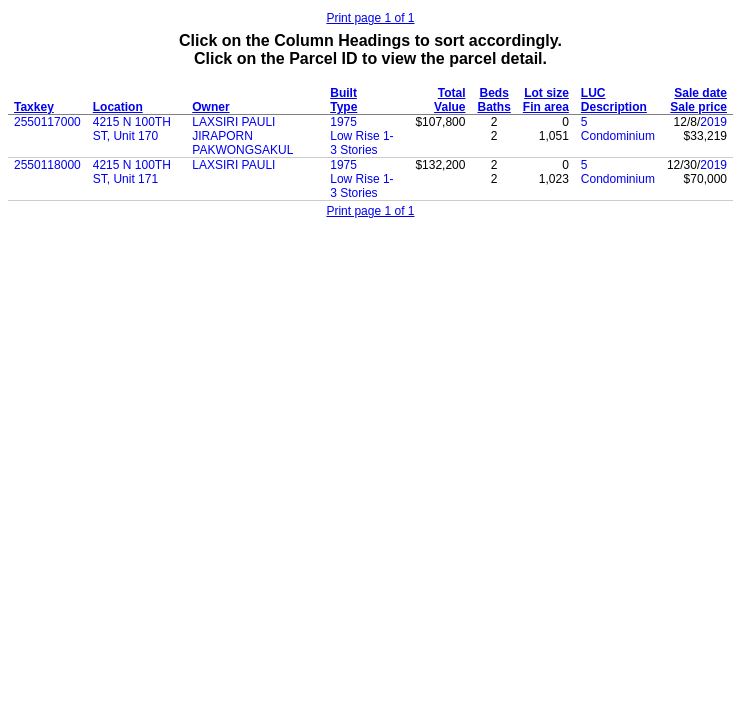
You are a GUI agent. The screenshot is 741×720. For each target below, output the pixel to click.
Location (118, 107)
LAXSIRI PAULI (233, 122)
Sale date (700, 93)
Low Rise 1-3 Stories (361, 143)
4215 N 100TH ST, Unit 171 (132, 172)
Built (343, 93)
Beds (493, 93)
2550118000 (47, 165)
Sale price (698, 107)
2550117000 (47, 122)
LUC (593, 93)
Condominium (618, 136)
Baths (493, 107)
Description (614, 107)
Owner (210, 107)
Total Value (449, 100)
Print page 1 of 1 (370, 18)
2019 (713, 122)
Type (343, 107)
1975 (343, 122)
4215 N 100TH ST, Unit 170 (132, 129)
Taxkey (34, 107)
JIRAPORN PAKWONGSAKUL (242, 143)
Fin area (546, 107)
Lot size (546, 93)
